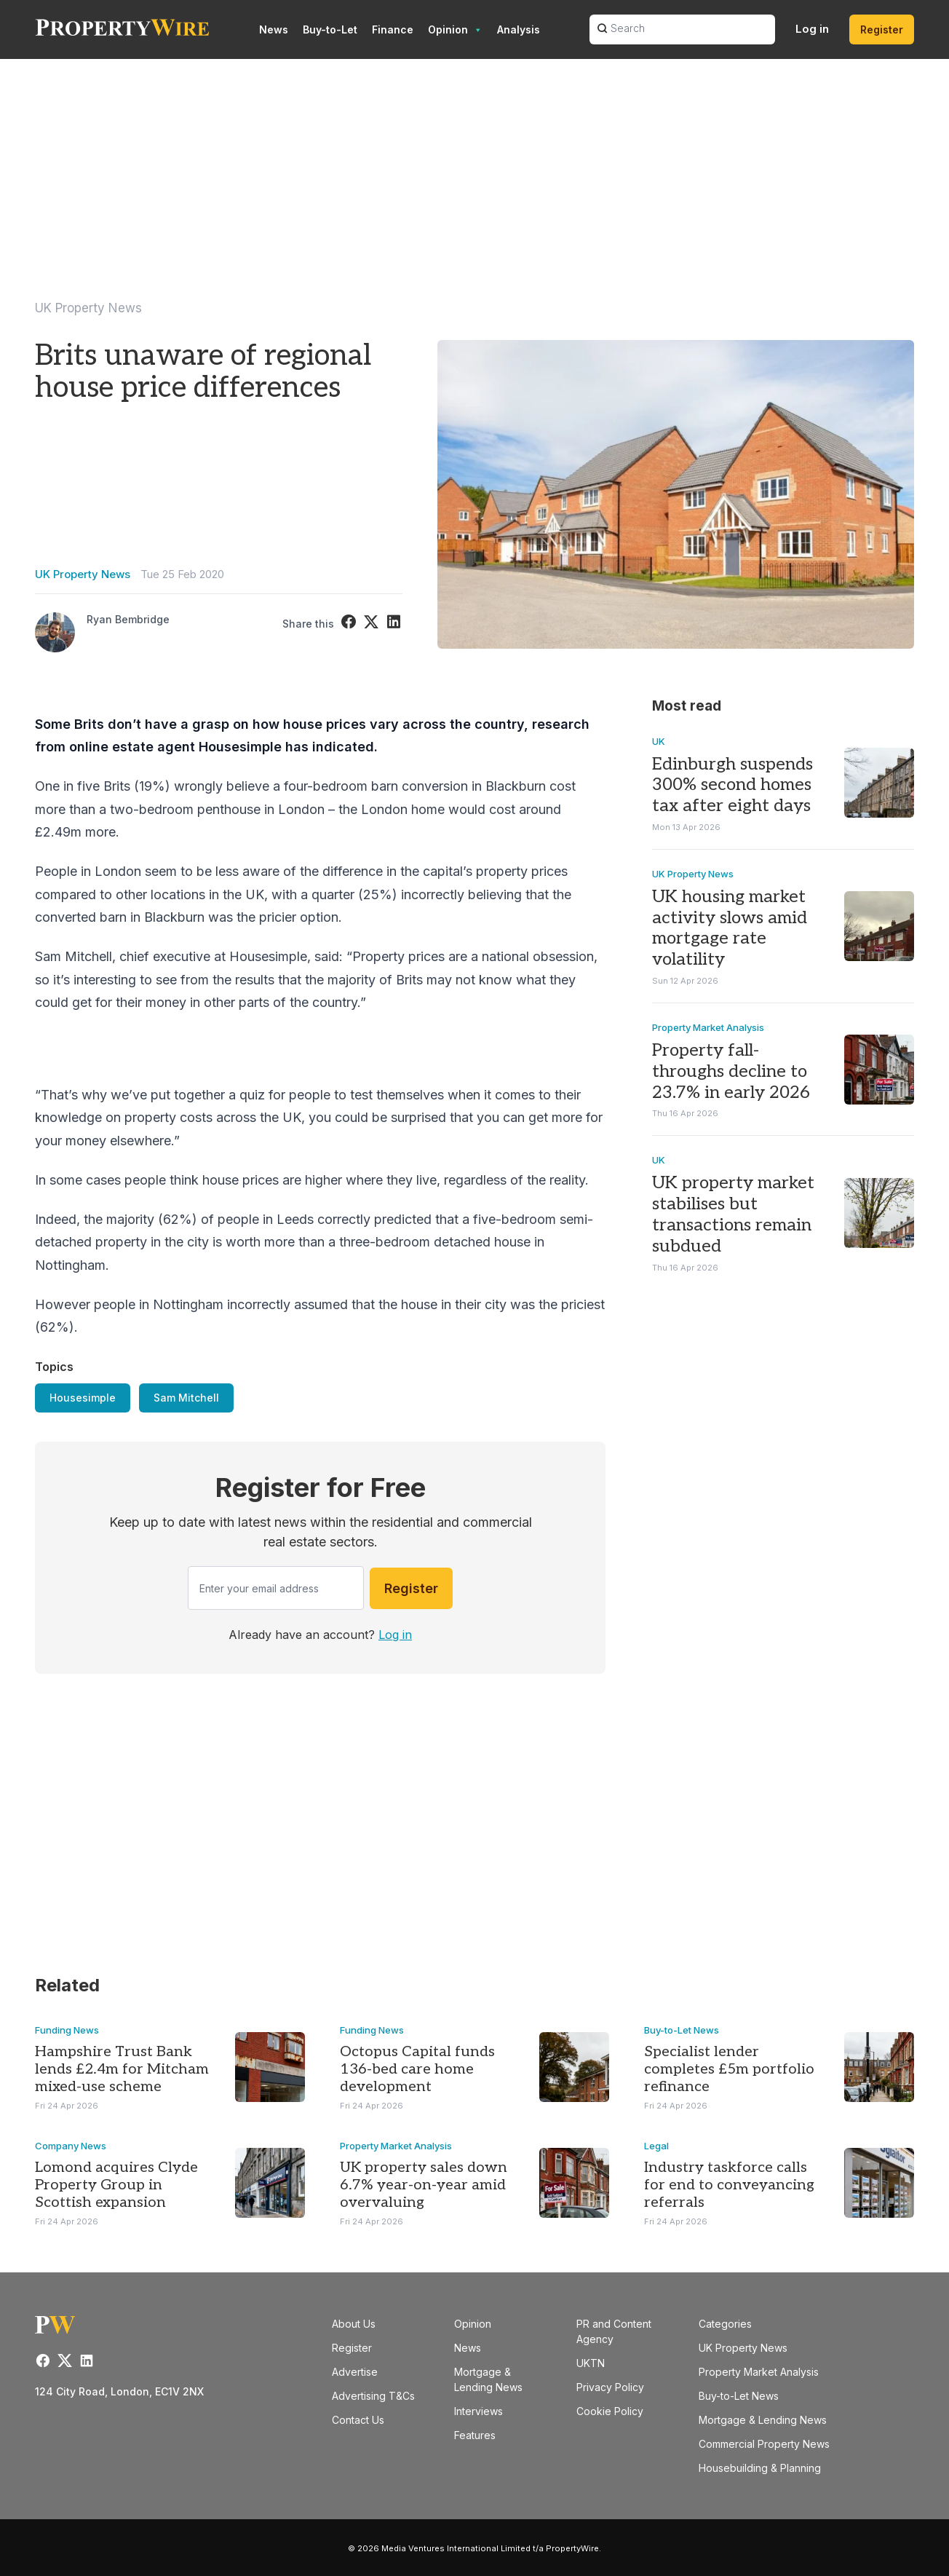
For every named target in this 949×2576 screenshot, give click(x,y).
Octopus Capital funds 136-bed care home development (417, 2069)
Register (881, 29)
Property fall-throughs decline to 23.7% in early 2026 (731, 1072)
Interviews (478, 2411)
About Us (354, 2324)
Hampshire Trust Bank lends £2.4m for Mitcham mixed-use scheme (122, 2069)
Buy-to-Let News (681, 2030)
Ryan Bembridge (128, 619)
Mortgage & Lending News (763, 2420)
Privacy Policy (610, 2387)
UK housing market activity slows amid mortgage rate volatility (729, 928)
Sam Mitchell (186, 1397)
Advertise (355, 2372)
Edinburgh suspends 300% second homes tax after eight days (732, 785)
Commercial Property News (764, 2444)
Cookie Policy (609, 2411)
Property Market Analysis (708, 1028)
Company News (70, 2146)
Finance (392, 29)
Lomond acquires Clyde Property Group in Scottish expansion (116, 2185)
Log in (812, 29)
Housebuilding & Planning (760, 2468)
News (273, 29)
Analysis (518, 29)
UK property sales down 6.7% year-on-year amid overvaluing (423, 2185)
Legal (656, 2146)
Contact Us (358, 2420)
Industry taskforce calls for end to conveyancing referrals (729, 2185)
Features (475, 2435)
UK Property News (88, 308)
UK (658, 741)
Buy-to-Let (330, 29)
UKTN (590, 2363)
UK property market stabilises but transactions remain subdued (733, 1215)
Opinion (455, 29)
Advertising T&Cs (373, 2396)
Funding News (67, 2030)
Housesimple (82, 1397)
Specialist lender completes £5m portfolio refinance (729, 2069)
